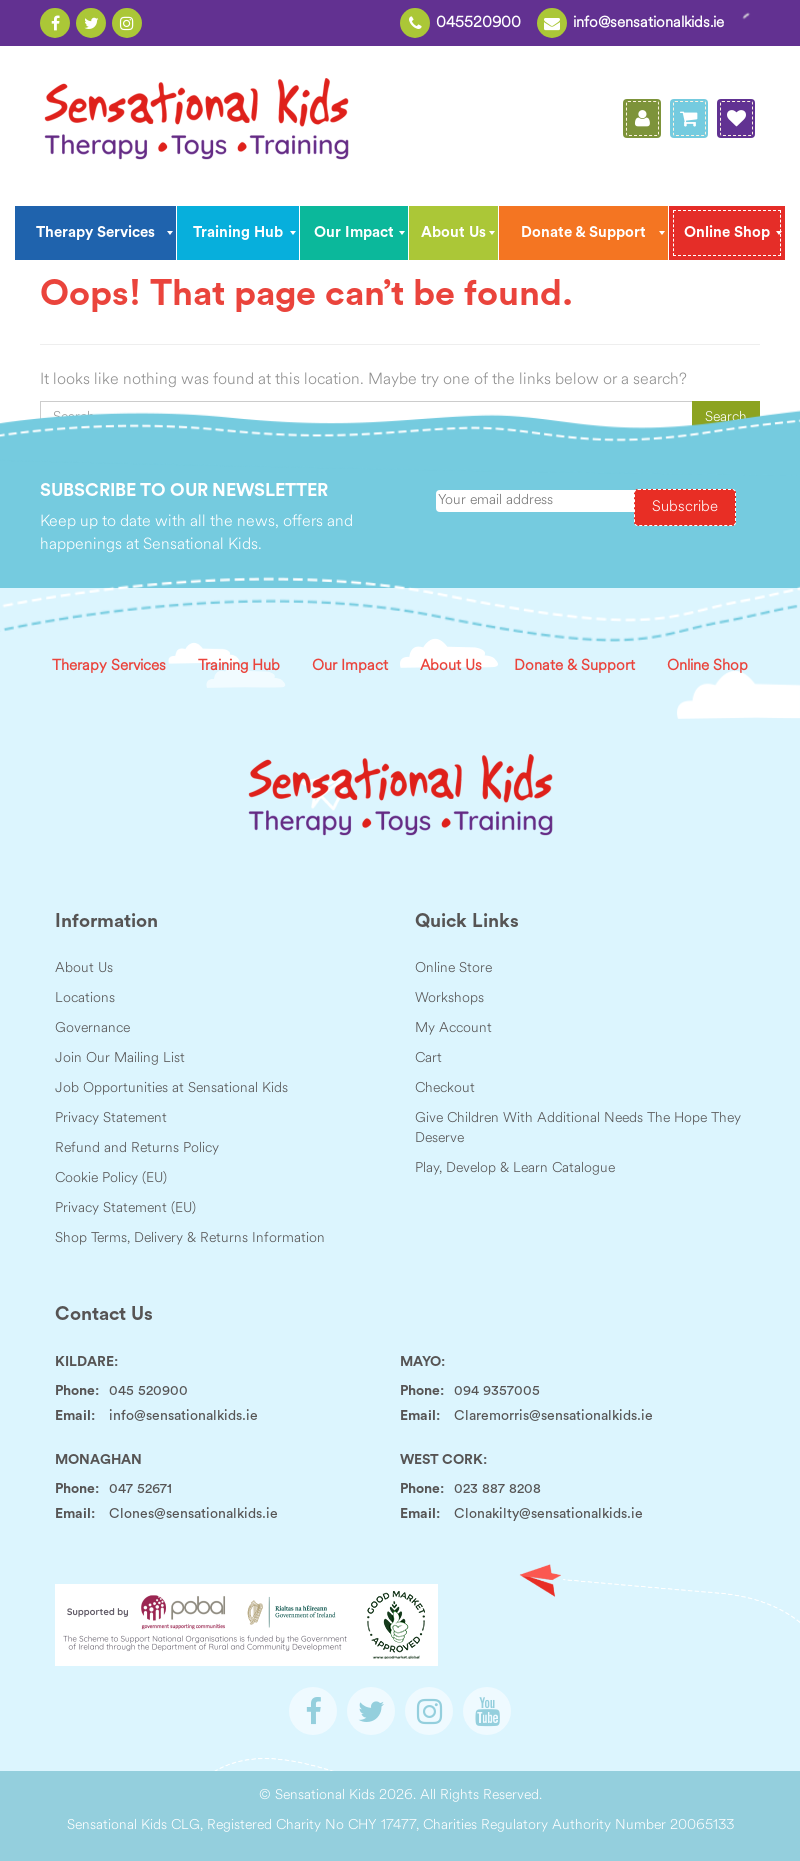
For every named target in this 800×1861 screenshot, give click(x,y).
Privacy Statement (111, 1118)
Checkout (445, 1088)
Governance (92, 1028)
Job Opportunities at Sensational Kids (171, 1088)
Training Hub (239, 666)
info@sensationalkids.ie (648, 23)
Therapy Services (109, 666)
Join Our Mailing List (120, 1058)
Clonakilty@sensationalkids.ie (548, 1514)
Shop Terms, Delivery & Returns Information (190, 1238)
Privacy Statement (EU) (125, 1208)
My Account (453, 1028)
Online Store (453, 968)
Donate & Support (574, 666)
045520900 (478, 23)
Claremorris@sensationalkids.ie (553, 1416)
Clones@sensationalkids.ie (193, 1514)
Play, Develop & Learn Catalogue (515, 1168)
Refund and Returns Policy (137, 1148)
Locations (85, 998)
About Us (451, 666)
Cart (428, 1058)
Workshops (449, 998)
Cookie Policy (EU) (111, 1178)
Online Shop (707, 666)
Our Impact (350, 666)
